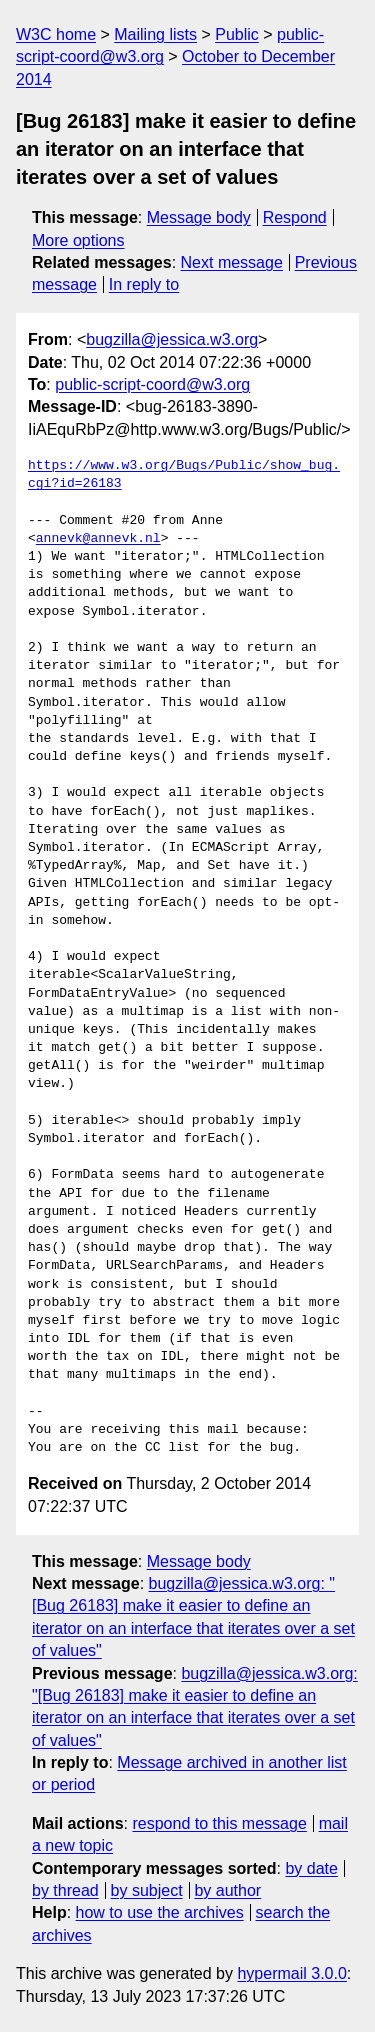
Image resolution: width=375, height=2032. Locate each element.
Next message (232, 262)
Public (237, 34)
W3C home (56, 34)
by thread (65, 1890)
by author (227, 1890)
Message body (199, 217)
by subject (147, 1890)
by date (311, 1868)
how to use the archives (160, 1912)
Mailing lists (155, 34)
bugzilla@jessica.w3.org (172, 339)
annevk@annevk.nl (98, 539)
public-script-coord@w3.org (152, 384)
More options (78, 240)
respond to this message (219, 1823)
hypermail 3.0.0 (291, 1973)
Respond (295, 217)
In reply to (144, 284)
